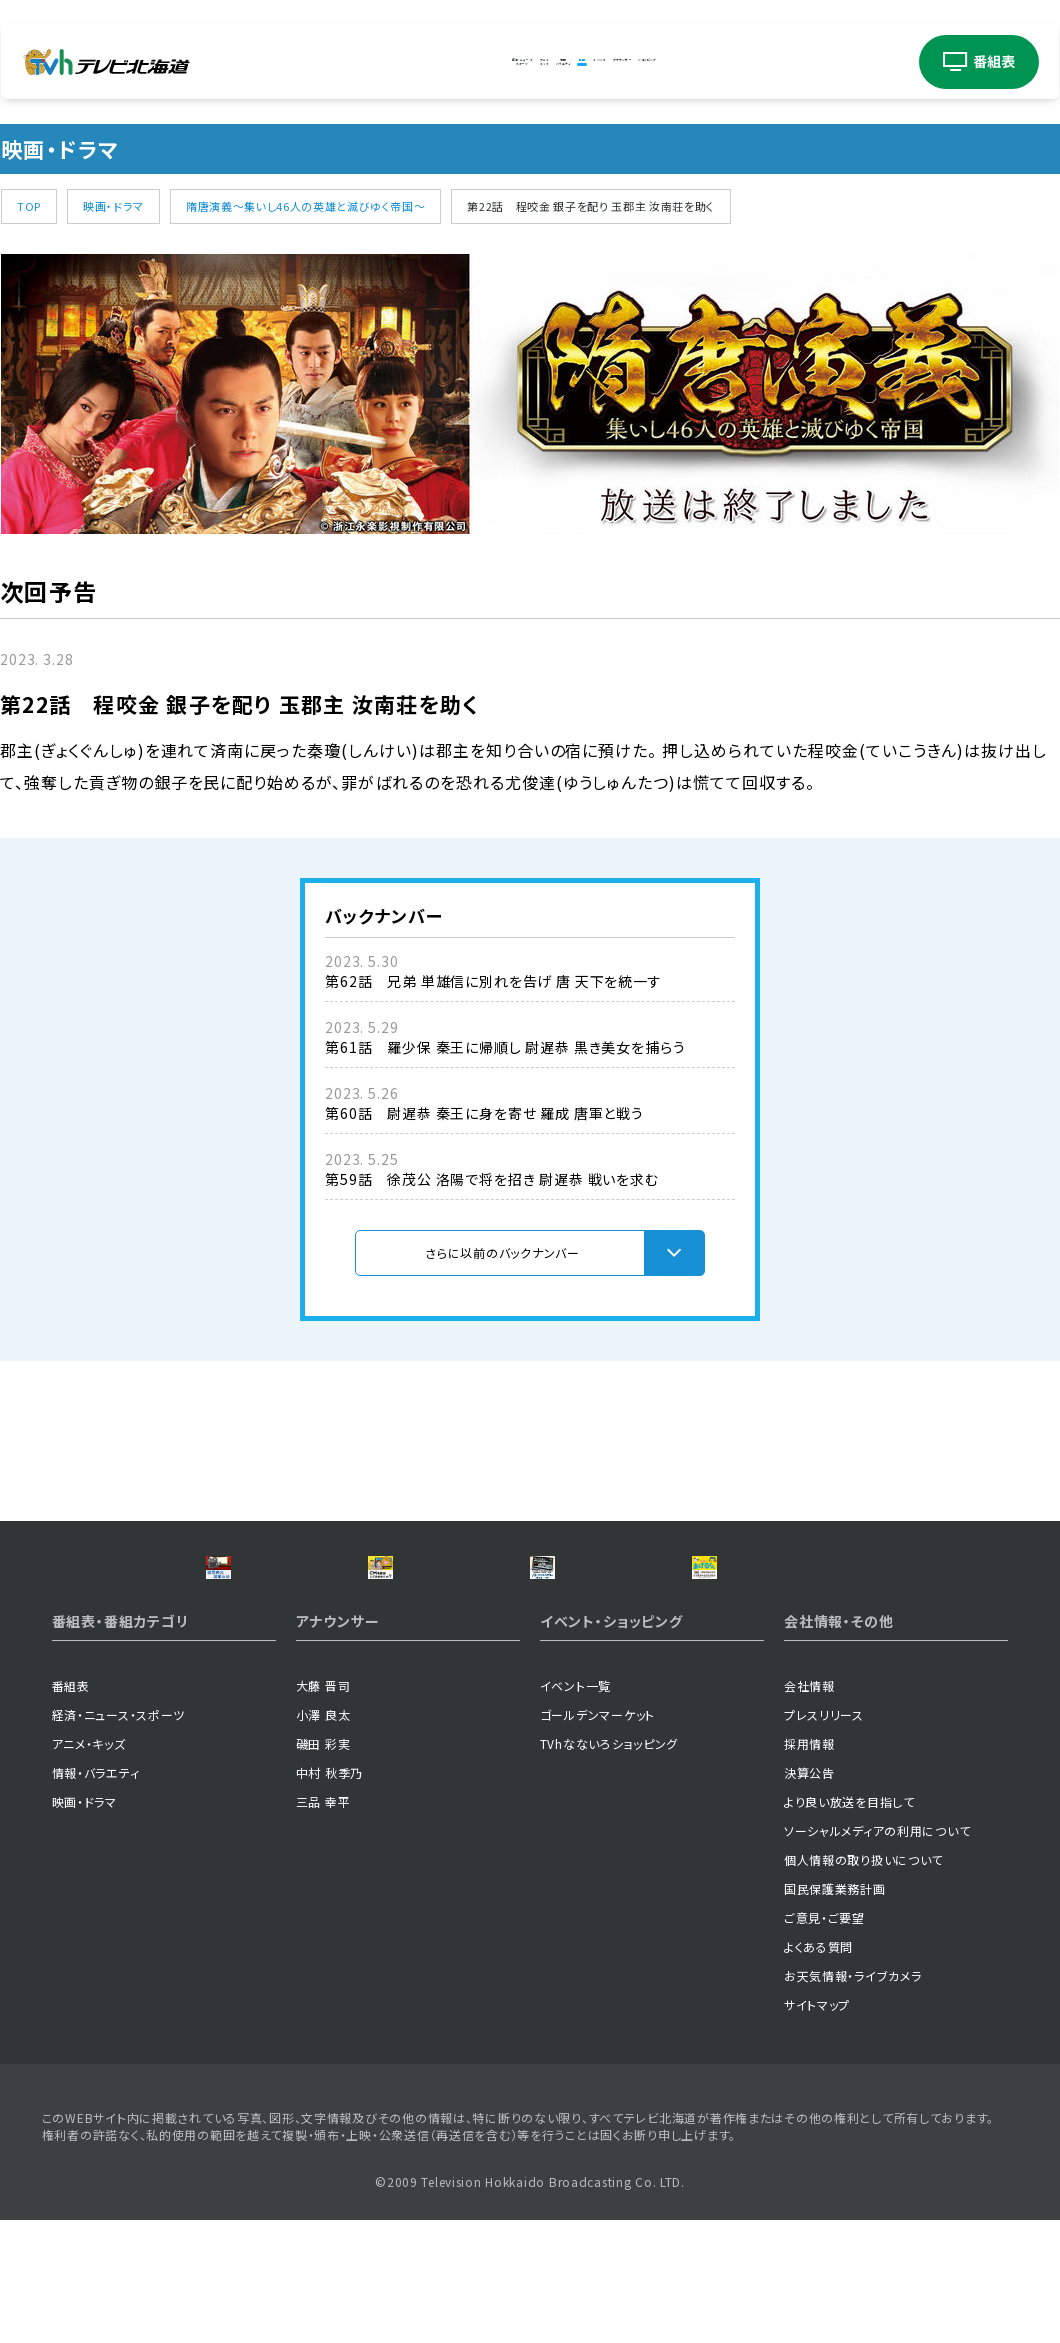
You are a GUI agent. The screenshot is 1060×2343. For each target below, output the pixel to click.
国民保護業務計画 (835, 2009)
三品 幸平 (323, 1922)
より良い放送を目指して (849, 1922)
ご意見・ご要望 (824, 2038)
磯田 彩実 (323, 1864)
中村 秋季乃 (329, 1893)
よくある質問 (818, 2067)
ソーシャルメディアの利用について (877, 1951)
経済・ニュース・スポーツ (119, 1835)
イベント (648, 61)
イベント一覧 (575, 1806)
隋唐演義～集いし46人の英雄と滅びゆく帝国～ (306, 206)
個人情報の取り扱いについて (863, 1980)
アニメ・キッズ (89, 1864)
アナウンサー (737, 61)
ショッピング (837, 61)
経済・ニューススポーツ (335, 62)
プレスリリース (824, 1835)
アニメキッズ (423, 62)
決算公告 (809, 1893)
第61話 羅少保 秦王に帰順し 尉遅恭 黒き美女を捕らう (505, 1047)
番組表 (71, 1806)
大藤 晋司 (323, 1806)
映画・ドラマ (113, 206)
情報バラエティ (500, 62)
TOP (29, 206)
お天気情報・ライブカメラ (853, 2096)
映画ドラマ (577, 62)
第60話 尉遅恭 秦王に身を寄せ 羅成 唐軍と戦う (484, 1113)
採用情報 (809, 1864)
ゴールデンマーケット (597, 1835)
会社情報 (809, 1806)
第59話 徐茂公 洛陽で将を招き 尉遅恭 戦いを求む (492, 1179)
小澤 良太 (323, 1835)
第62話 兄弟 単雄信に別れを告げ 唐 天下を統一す (493, 981)
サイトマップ (817, 2125)
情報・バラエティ (96, 1893)
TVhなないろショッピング (609, 1864)
